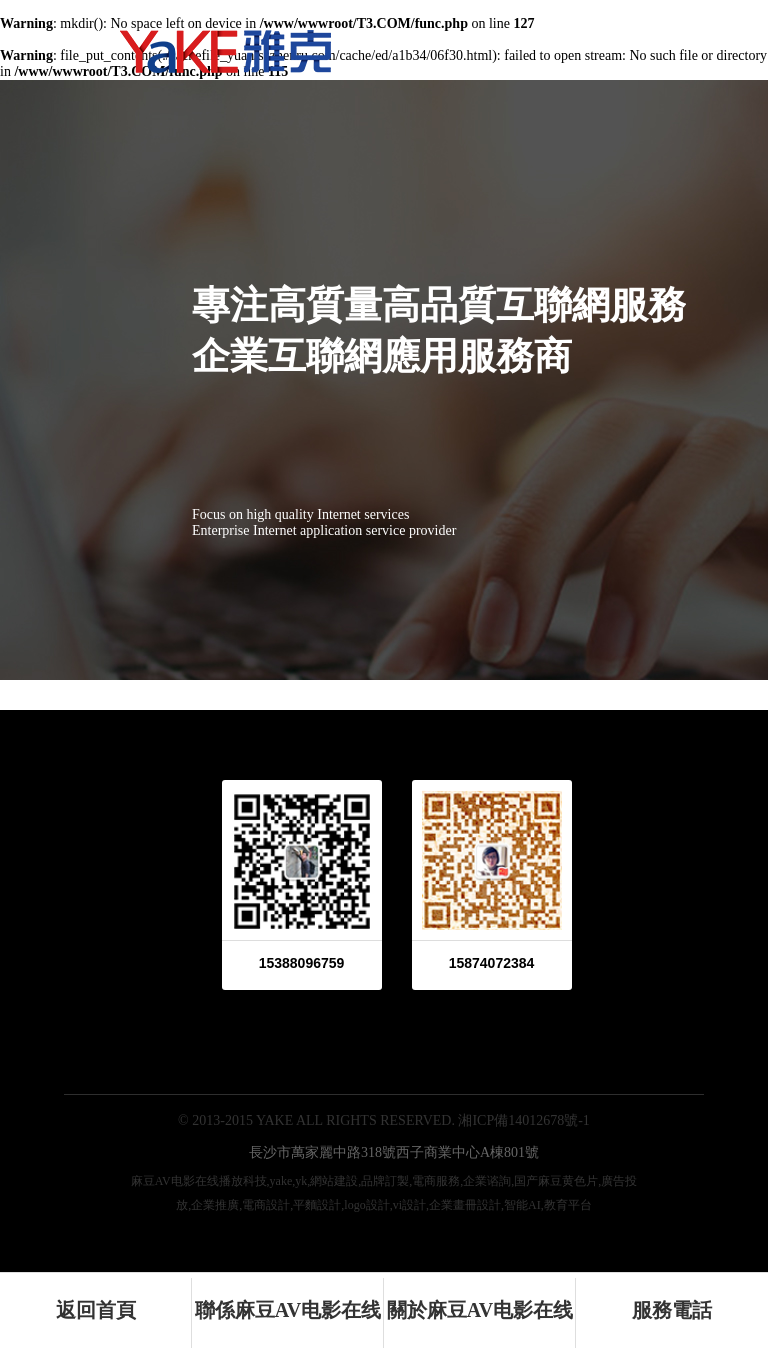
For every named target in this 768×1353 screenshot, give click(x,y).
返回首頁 (96, 1310)
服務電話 (672, 1310)
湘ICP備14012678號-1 (523, 1120)
